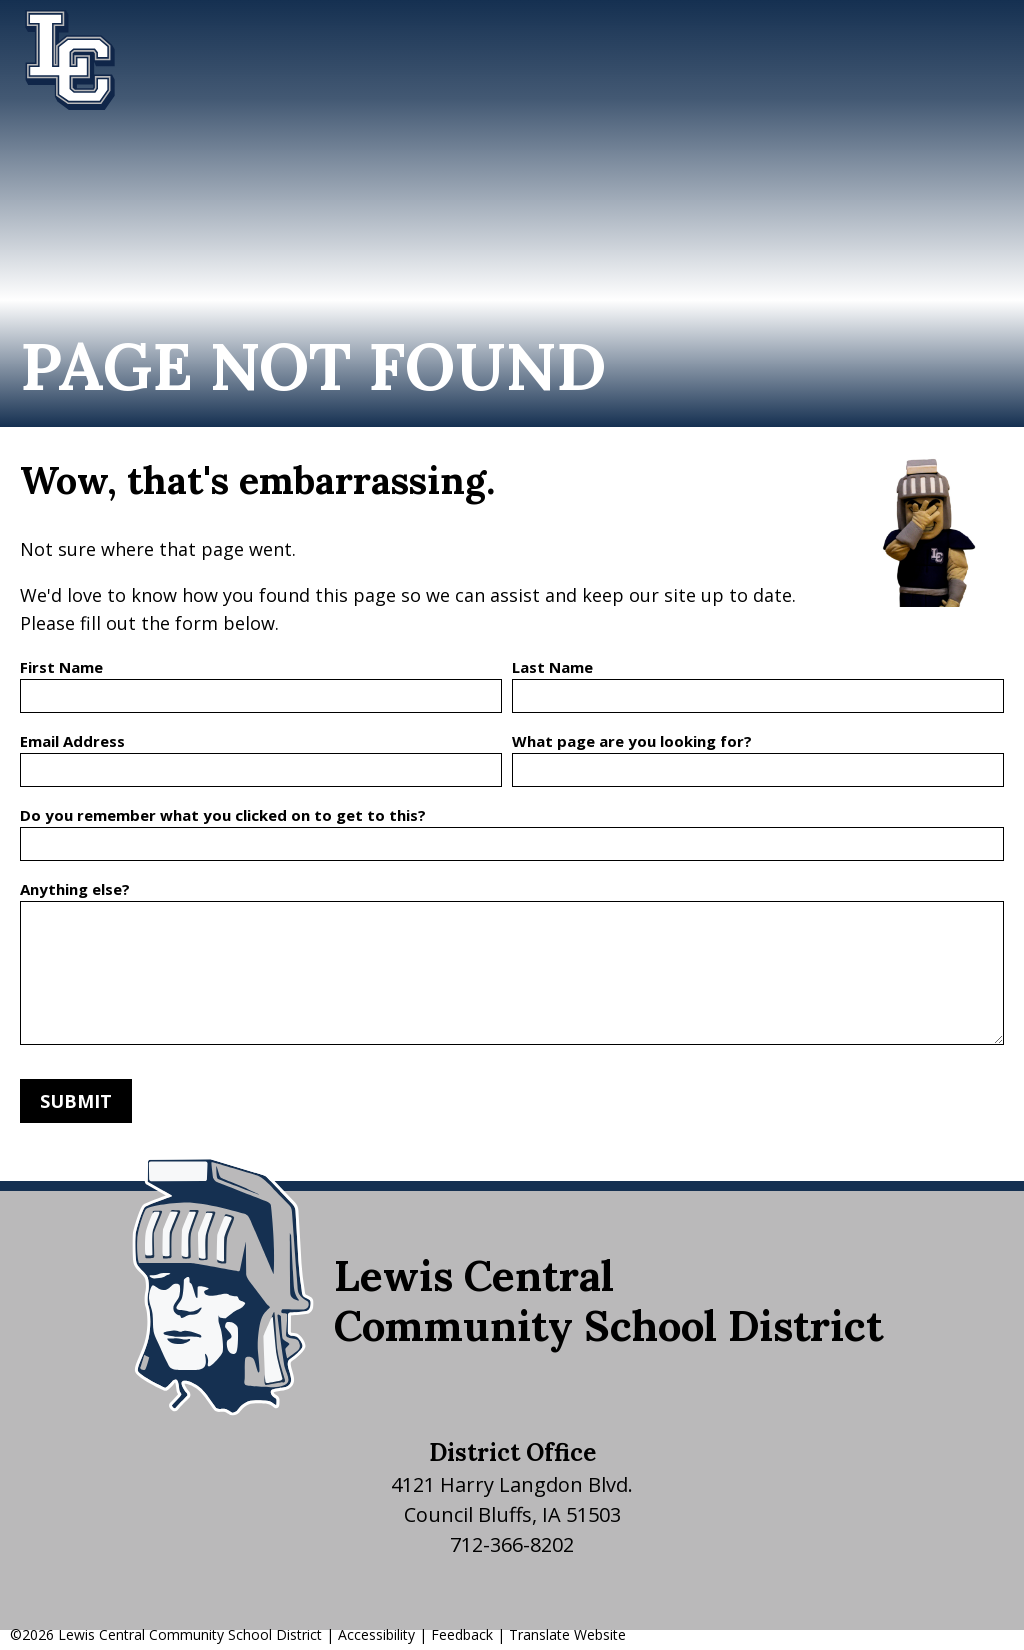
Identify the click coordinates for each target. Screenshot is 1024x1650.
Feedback (462, 1634)
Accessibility (376, 1634)
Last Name (552, 667)
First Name (61, 667)
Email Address (72, 741)
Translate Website (567, 1634)
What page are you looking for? (632, 741)
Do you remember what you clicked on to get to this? (223, 815)
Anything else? (75, 889)
